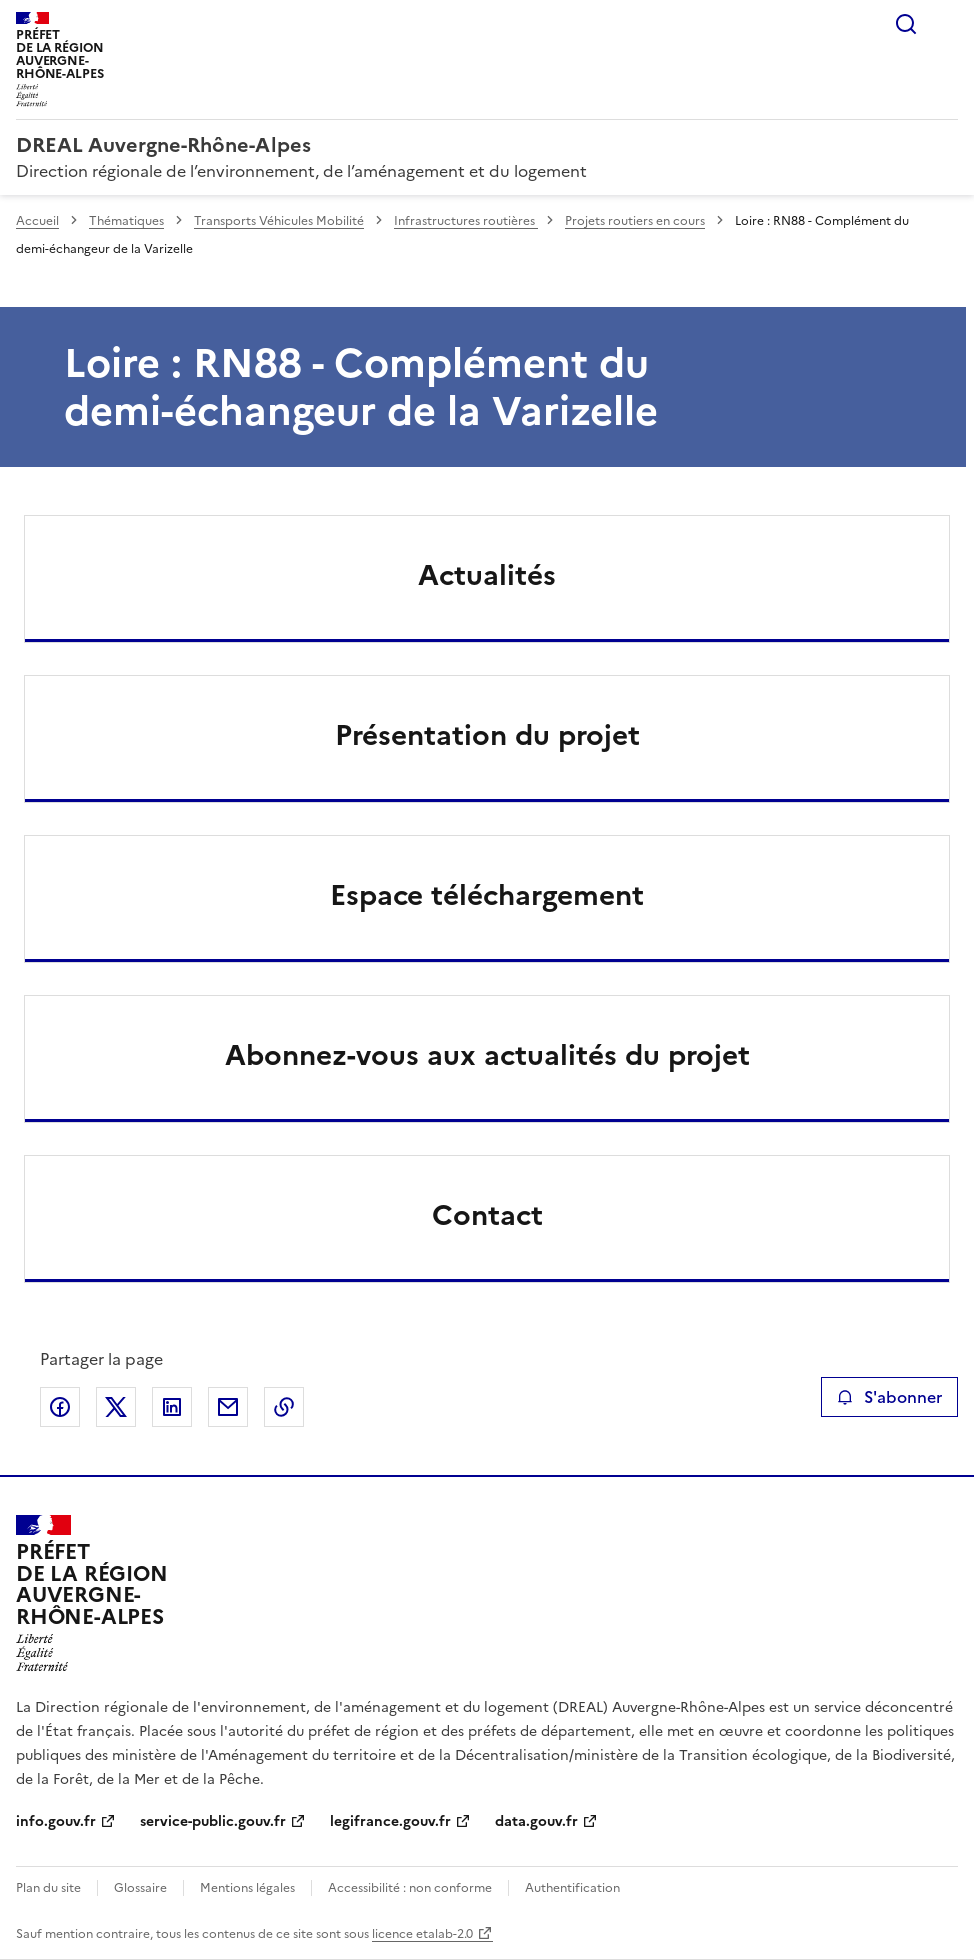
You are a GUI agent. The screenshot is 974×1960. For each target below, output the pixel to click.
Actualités (487, 575)
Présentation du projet (487, 735)
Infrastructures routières (466, 221)
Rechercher (906, 24)
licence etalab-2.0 (422, 1934)
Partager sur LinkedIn (172, 1407)
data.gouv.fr (536, 1821)
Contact (487, 1215)
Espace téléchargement (487, 895)
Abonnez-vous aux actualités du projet (487, 1055)
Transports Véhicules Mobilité (279, 221)
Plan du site (48, 1888)
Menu (946, 24)
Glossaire (140, 1888)
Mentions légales (247, 1888)
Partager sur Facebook (60, 1407)
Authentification (572, 1888)
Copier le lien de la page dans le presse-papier (284, 1407)
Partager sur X (116, 1407)
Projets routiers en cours (635, 221)
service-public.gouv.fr (213, 1821)
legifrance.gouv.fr (390, 1821)
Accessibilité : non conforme (410, 1888)
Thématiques (126, 221)
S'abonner (889, 1397)
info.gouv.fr (56, 1821)
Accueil (37, 221)
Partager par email (228, 1407)
